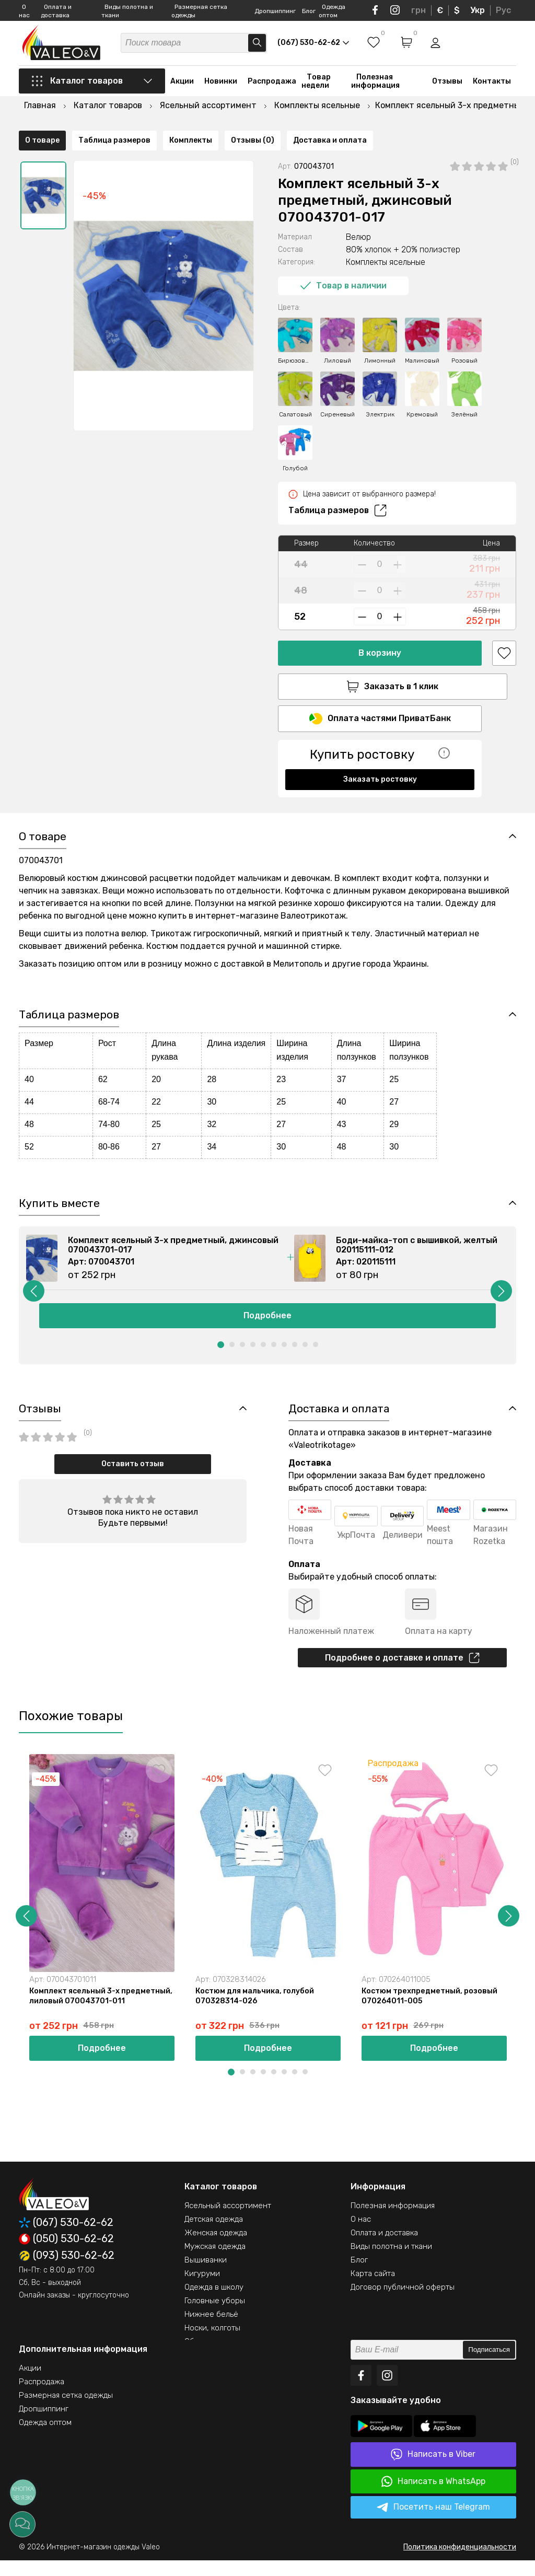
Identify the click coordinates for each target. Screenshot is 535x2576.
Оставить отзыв (132, 1475)
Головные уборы (214, 2316)
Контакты (492, 84)
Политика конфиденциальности (459, 2562)
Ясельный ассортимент (227, 2221)
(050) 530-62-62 (66, 2254)
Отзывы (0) (252, 792)
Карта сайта (373, 2289)
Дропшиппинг (275, 11)
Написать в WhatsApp (433, 2497)
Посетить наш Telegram (433, 2523)
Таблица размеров (337, 484)
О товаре (42, 792)
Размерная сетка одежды (66, 2411)
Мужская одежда (215, 2262)
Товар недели (316, 85)
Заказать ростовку (380, 754)
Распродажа (272, 84)
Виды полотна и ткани (391, 2262)
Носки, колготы (212, 2343)
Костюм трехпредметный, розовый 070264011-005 (432, 2011)
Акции (182, 84)
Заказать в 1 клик (380, 660)
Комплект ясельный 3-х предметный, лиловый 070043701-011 (98, 2016)
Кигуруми (202, 2289)
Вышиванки (205, 2275)
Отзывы (447, 84)
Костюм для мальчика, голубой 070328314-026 (257, 2011)
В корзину (379, 626)
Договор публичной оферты (403, 2302)
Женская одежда (215, 2248)
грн (418, 10)
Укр (477, 10)
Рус (503, 10)
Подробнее (267, 1326)
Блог (309, 11)
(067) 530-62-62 (66, 2238)
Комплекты (190, 792)
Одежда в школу (213, 2302)
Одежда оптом (45, 2438)
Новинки (220, 84)
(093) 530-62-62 (66, 2271)
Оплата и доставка (384, 2248)
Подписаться (489, 2366)
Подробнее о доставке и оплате (402, 1670)
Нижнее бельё (211, 2330)
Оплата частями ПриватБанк (380, 694)
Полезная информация (375, 85)
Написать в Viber (433, 2470)
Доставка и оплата (330, 792)
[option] (43, 168)
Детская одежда (213, 2235)
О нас (361, 2235)
